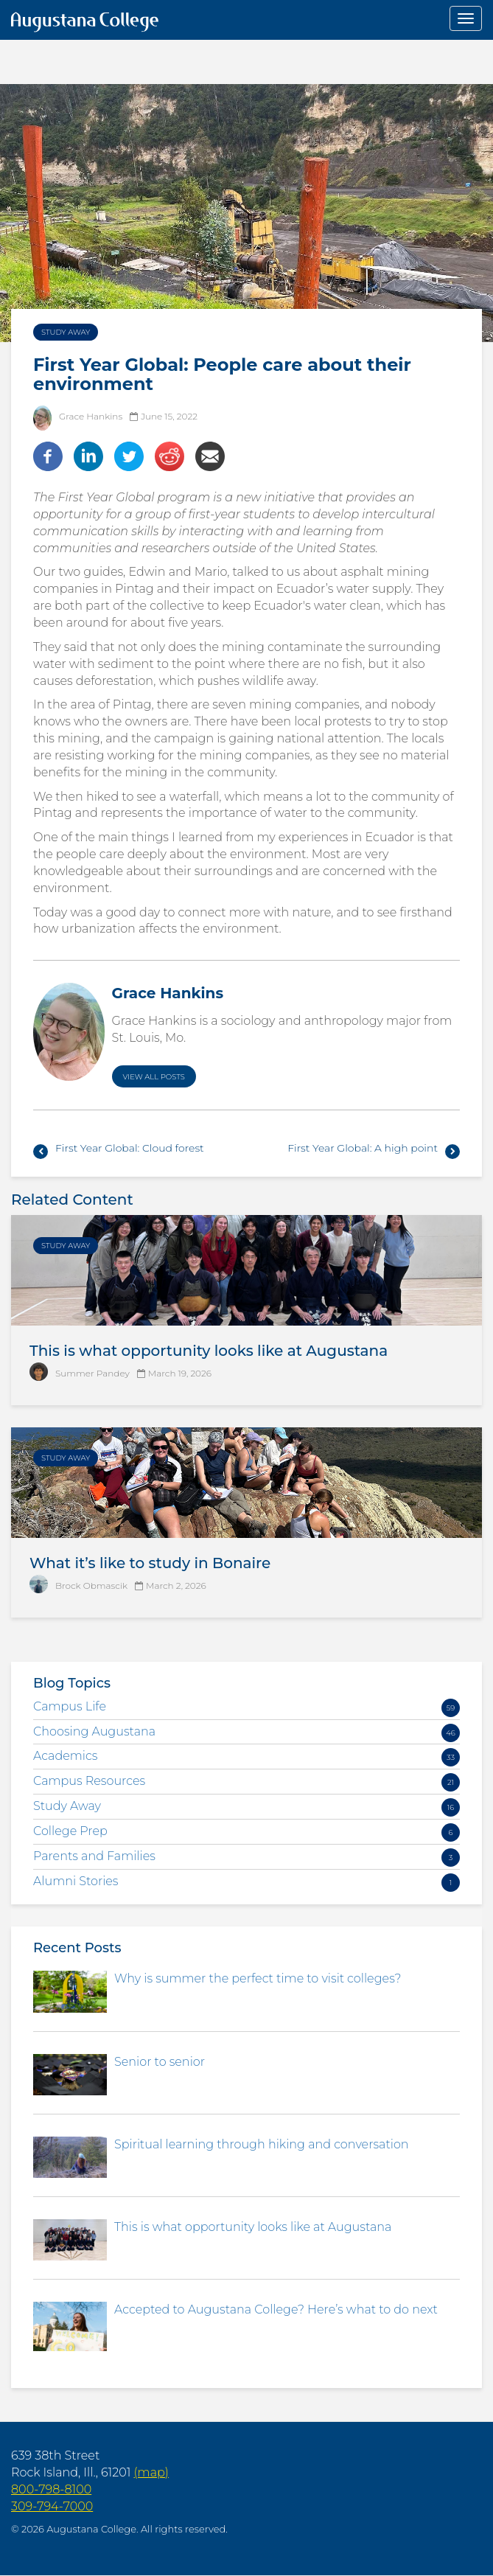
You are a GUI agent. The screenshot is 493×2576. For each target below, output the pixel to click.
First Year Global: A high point (362, 1148)
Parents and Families (94, 1856)
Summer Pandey (92, 1373)
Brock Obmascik (91, 1585)
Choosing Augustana (94, 1731)
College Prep (70, 1831)
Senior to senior (159, 2062)
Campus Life (69, 1706)
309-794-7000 (52, 2506)
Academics (65, 1756)
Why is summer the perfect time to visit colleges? (257, 1978)
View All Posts (154, 1077)
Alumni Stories (76, 1881)
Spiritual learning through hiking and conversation (261, 2144)
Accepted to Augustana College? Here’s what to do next (276, 2309)
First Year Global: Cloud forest (129, 1148)
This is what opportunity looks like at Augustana (208, 1351)
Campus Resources (89, 1781)
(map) (150, 2472)
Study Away (65, 332)
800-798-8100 (51, 2489)
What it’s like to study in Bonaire (149, 1563)
